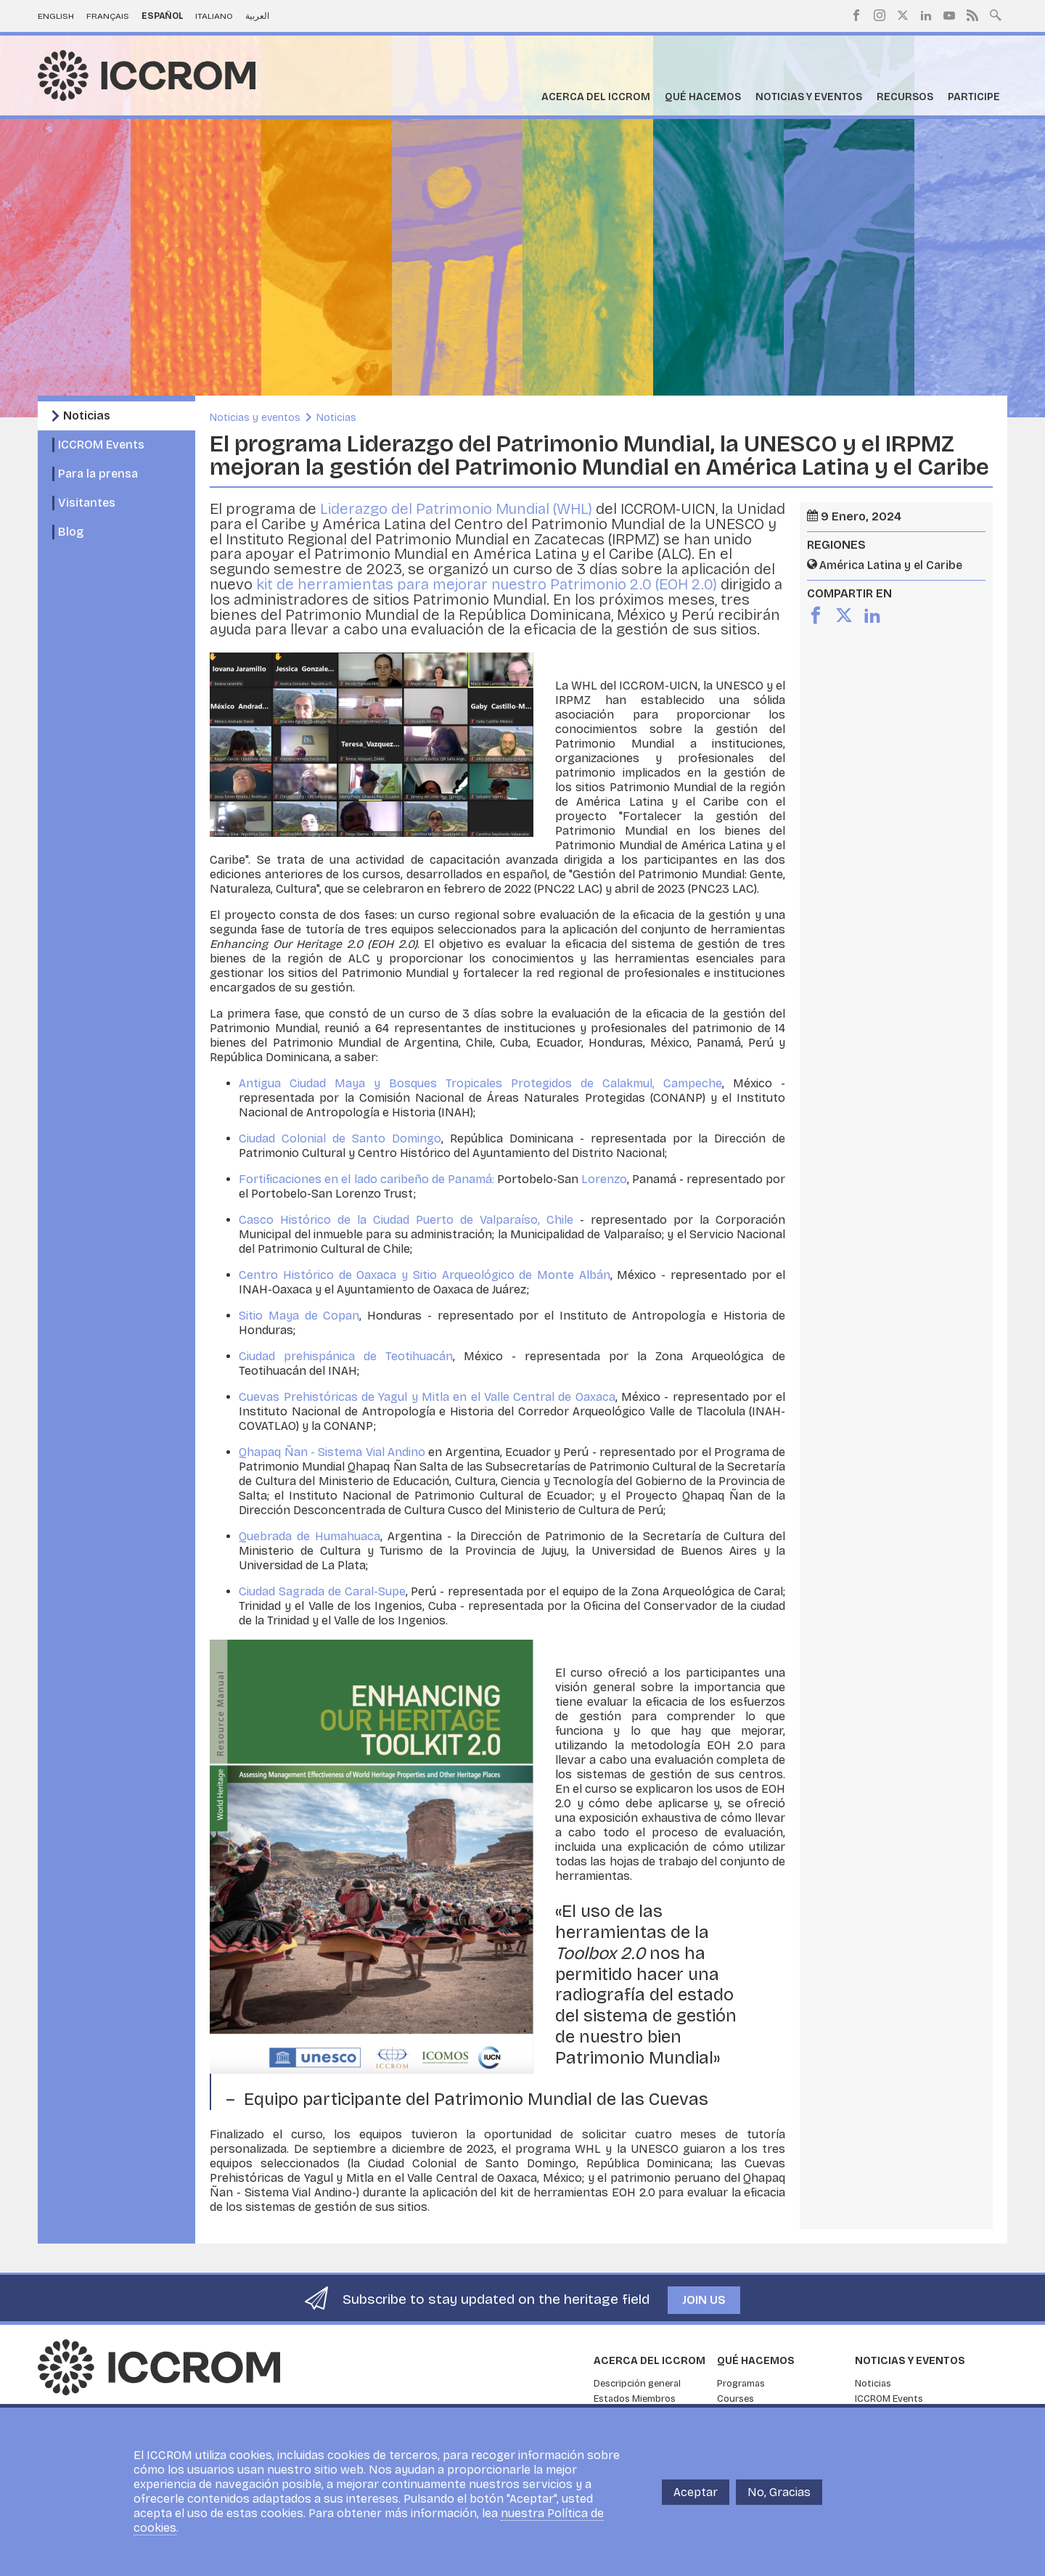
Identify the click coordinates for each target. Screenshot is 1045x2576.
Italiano (214, 16)
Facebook (856, 15)
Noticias (86, 415)
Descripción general (637, 2383)
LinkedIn (926, 15)
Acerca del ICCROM (595, 97)
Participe (974, 97)
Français (107, 16)
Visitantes (86, 503)
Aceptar (695, 2492)
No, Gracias (779, 2492)
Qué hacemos (703, 97)
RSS (972, 15)
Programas (741, 2383)
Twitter (903, 15)
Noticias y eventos (808, 97)
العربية (257, 16)
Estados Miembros (635, 2399)
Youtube (949, 15)
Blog (70, 532)
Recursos (905, 97)
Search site (995, 14)
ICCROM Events (101, 444)
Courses (735, 2399)
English (56, 16)
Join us (704, 2300)
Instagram (879, 15)
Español (163, 16)
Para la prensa (98, 474)
